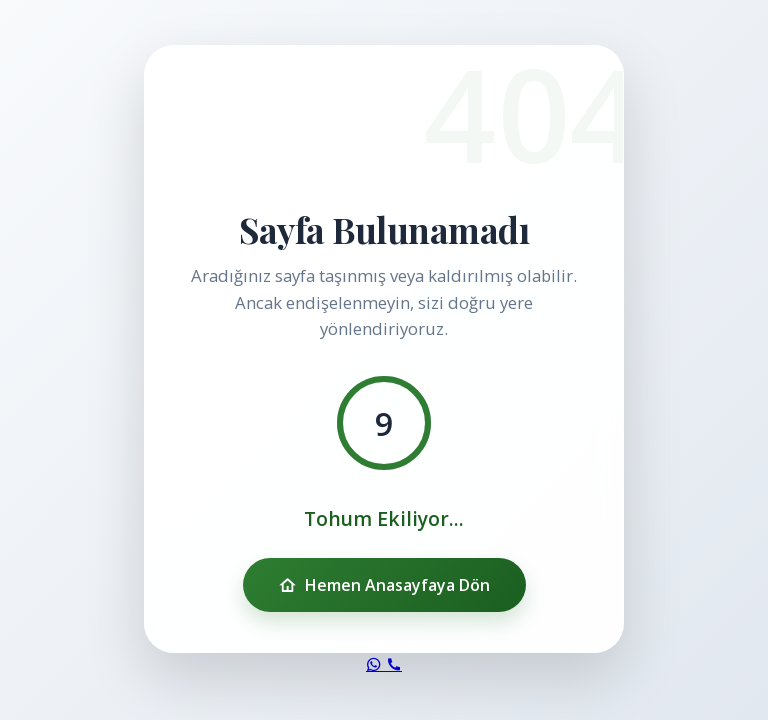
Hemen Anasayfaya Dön (384, 585)
